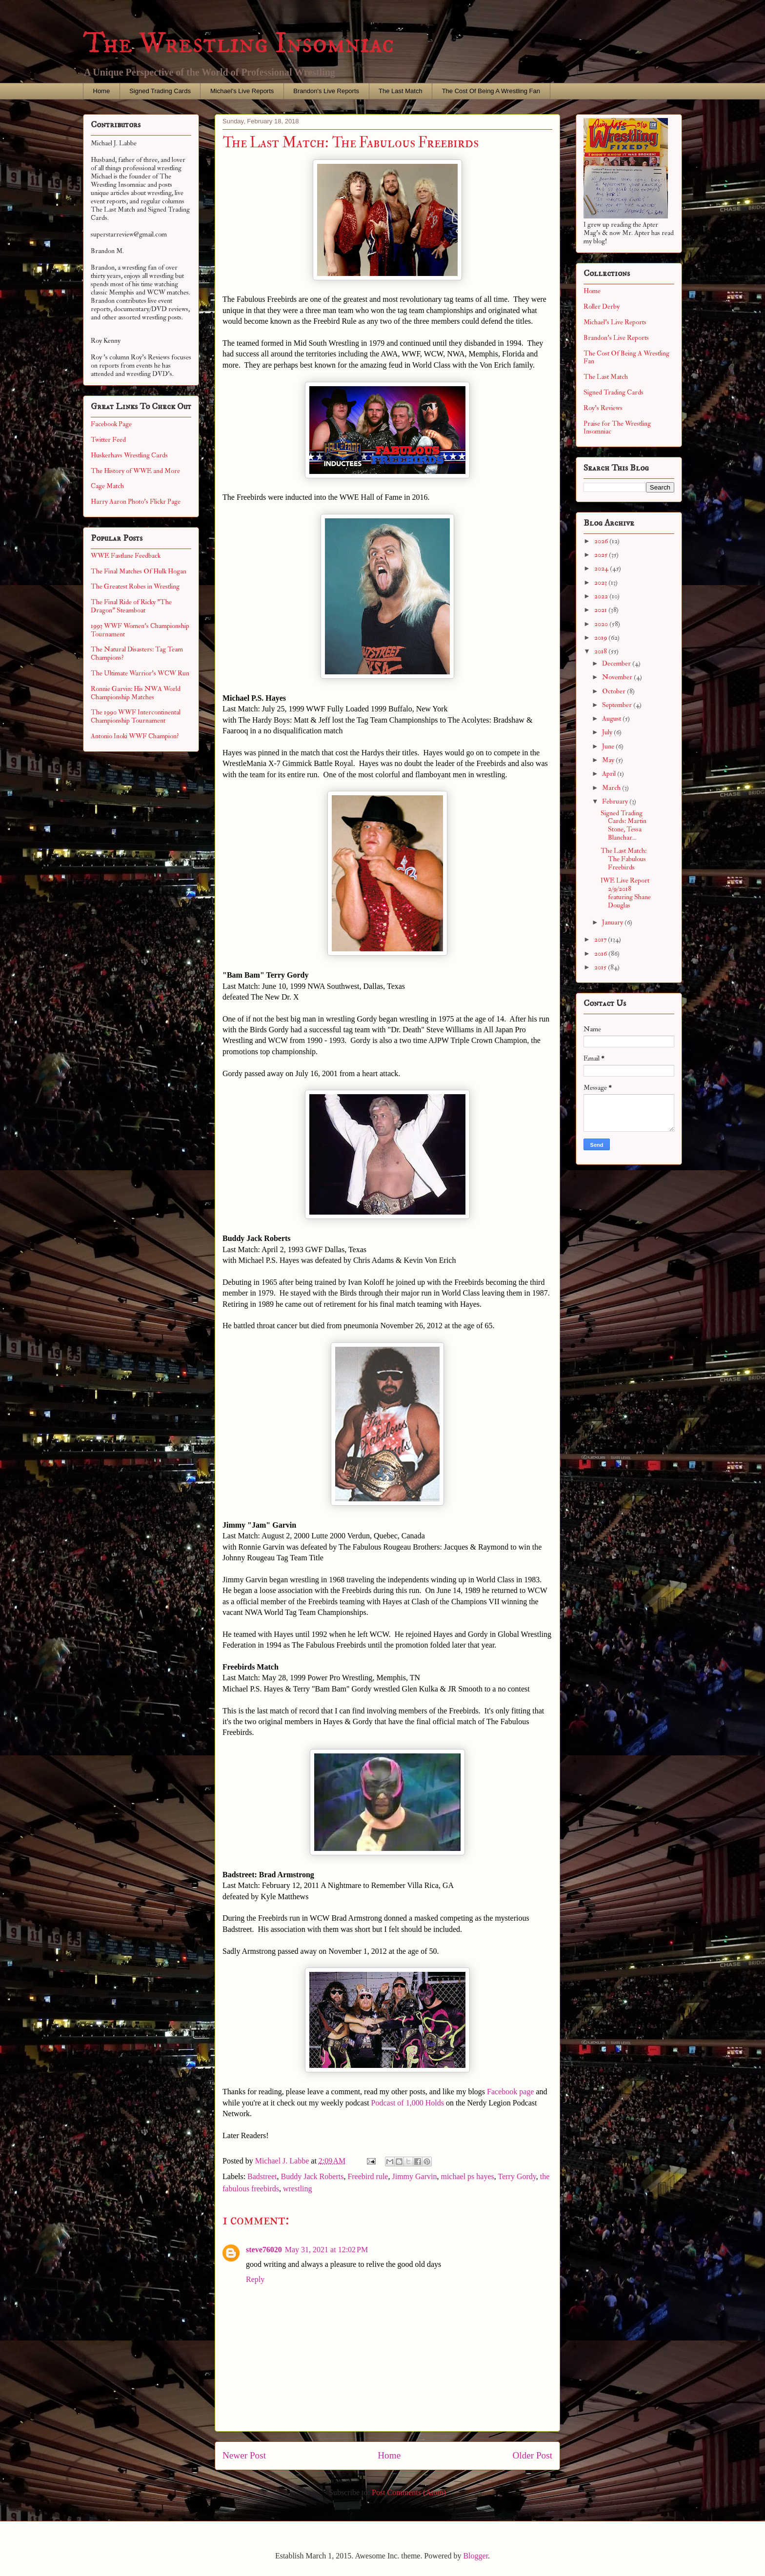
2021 (601, 610)
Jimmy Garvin (414, 2176)
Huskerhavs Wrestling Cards (129, 455)
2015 (601, 967)
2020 (601, 624)
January (613, 922)
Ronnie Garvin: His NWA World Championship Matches (136, 693)
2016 (601, 953)
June (609, 746)
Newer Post (244, 2455)
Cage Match (107, 486)
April (609, 773)
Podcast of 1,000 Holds (407, 2103)
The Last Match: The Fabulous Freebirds (623, 858)
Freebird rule (367, 2176)
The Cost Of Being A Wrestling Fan (491, 91)
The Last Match (401, 91)
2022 (601, 596)
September (617, 705)
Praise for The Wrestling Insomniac (617, 427)
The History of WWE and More (135, 471)
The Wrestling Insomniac (238, 43)
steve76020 (264, 2249)
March (612, 788)
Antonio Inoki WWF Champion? (135, 736)
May (609, 760)
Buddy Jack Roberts (312, 2176)
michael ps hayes (467, 2176)
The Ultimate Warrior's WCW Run (140, 673)
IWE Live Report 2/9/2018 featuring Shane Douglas (626, 892)
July (608, 732)
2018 (601, 651)
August (612, 718)
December (617, 663)
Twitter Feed (108, 439)
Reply (255, 2279)
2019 (601, 637)
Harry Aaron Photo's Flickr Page (136, 501)
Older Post (532, 2455)
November (618, 677)
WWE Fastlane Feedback (126, 555)
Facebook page (510, 2091)
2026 (601, 541)
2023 (601, 582)
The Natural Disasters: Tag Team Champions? (137, 653)
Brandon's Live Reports (326, 91)
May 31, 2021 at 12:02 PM (326, 2249)
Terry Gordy (517, 2176)
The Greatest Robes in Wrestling (135, 586)
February (615, 801)
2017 (601, 939)
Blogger (475, 2556)
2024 (602, 568)
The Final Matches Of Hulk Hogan (138, 571)
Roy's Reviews (603, 408)
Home (101, 91)
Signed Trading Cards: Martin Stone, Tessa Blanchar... (623, 825)
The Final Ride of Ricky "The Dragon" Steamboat (131, 606)
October (614, 691)
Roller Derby (602, 306)
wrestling (297, 2188)
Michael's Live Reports (242, 91)
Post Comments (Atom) (409, 2492)
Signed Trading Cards (160, 91)
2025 (601, 555)
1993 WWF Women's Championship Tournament (140, 630)
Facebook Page (111, 424)
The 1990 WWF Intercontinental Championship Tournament (136, 716)
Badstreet (262, 2176)
